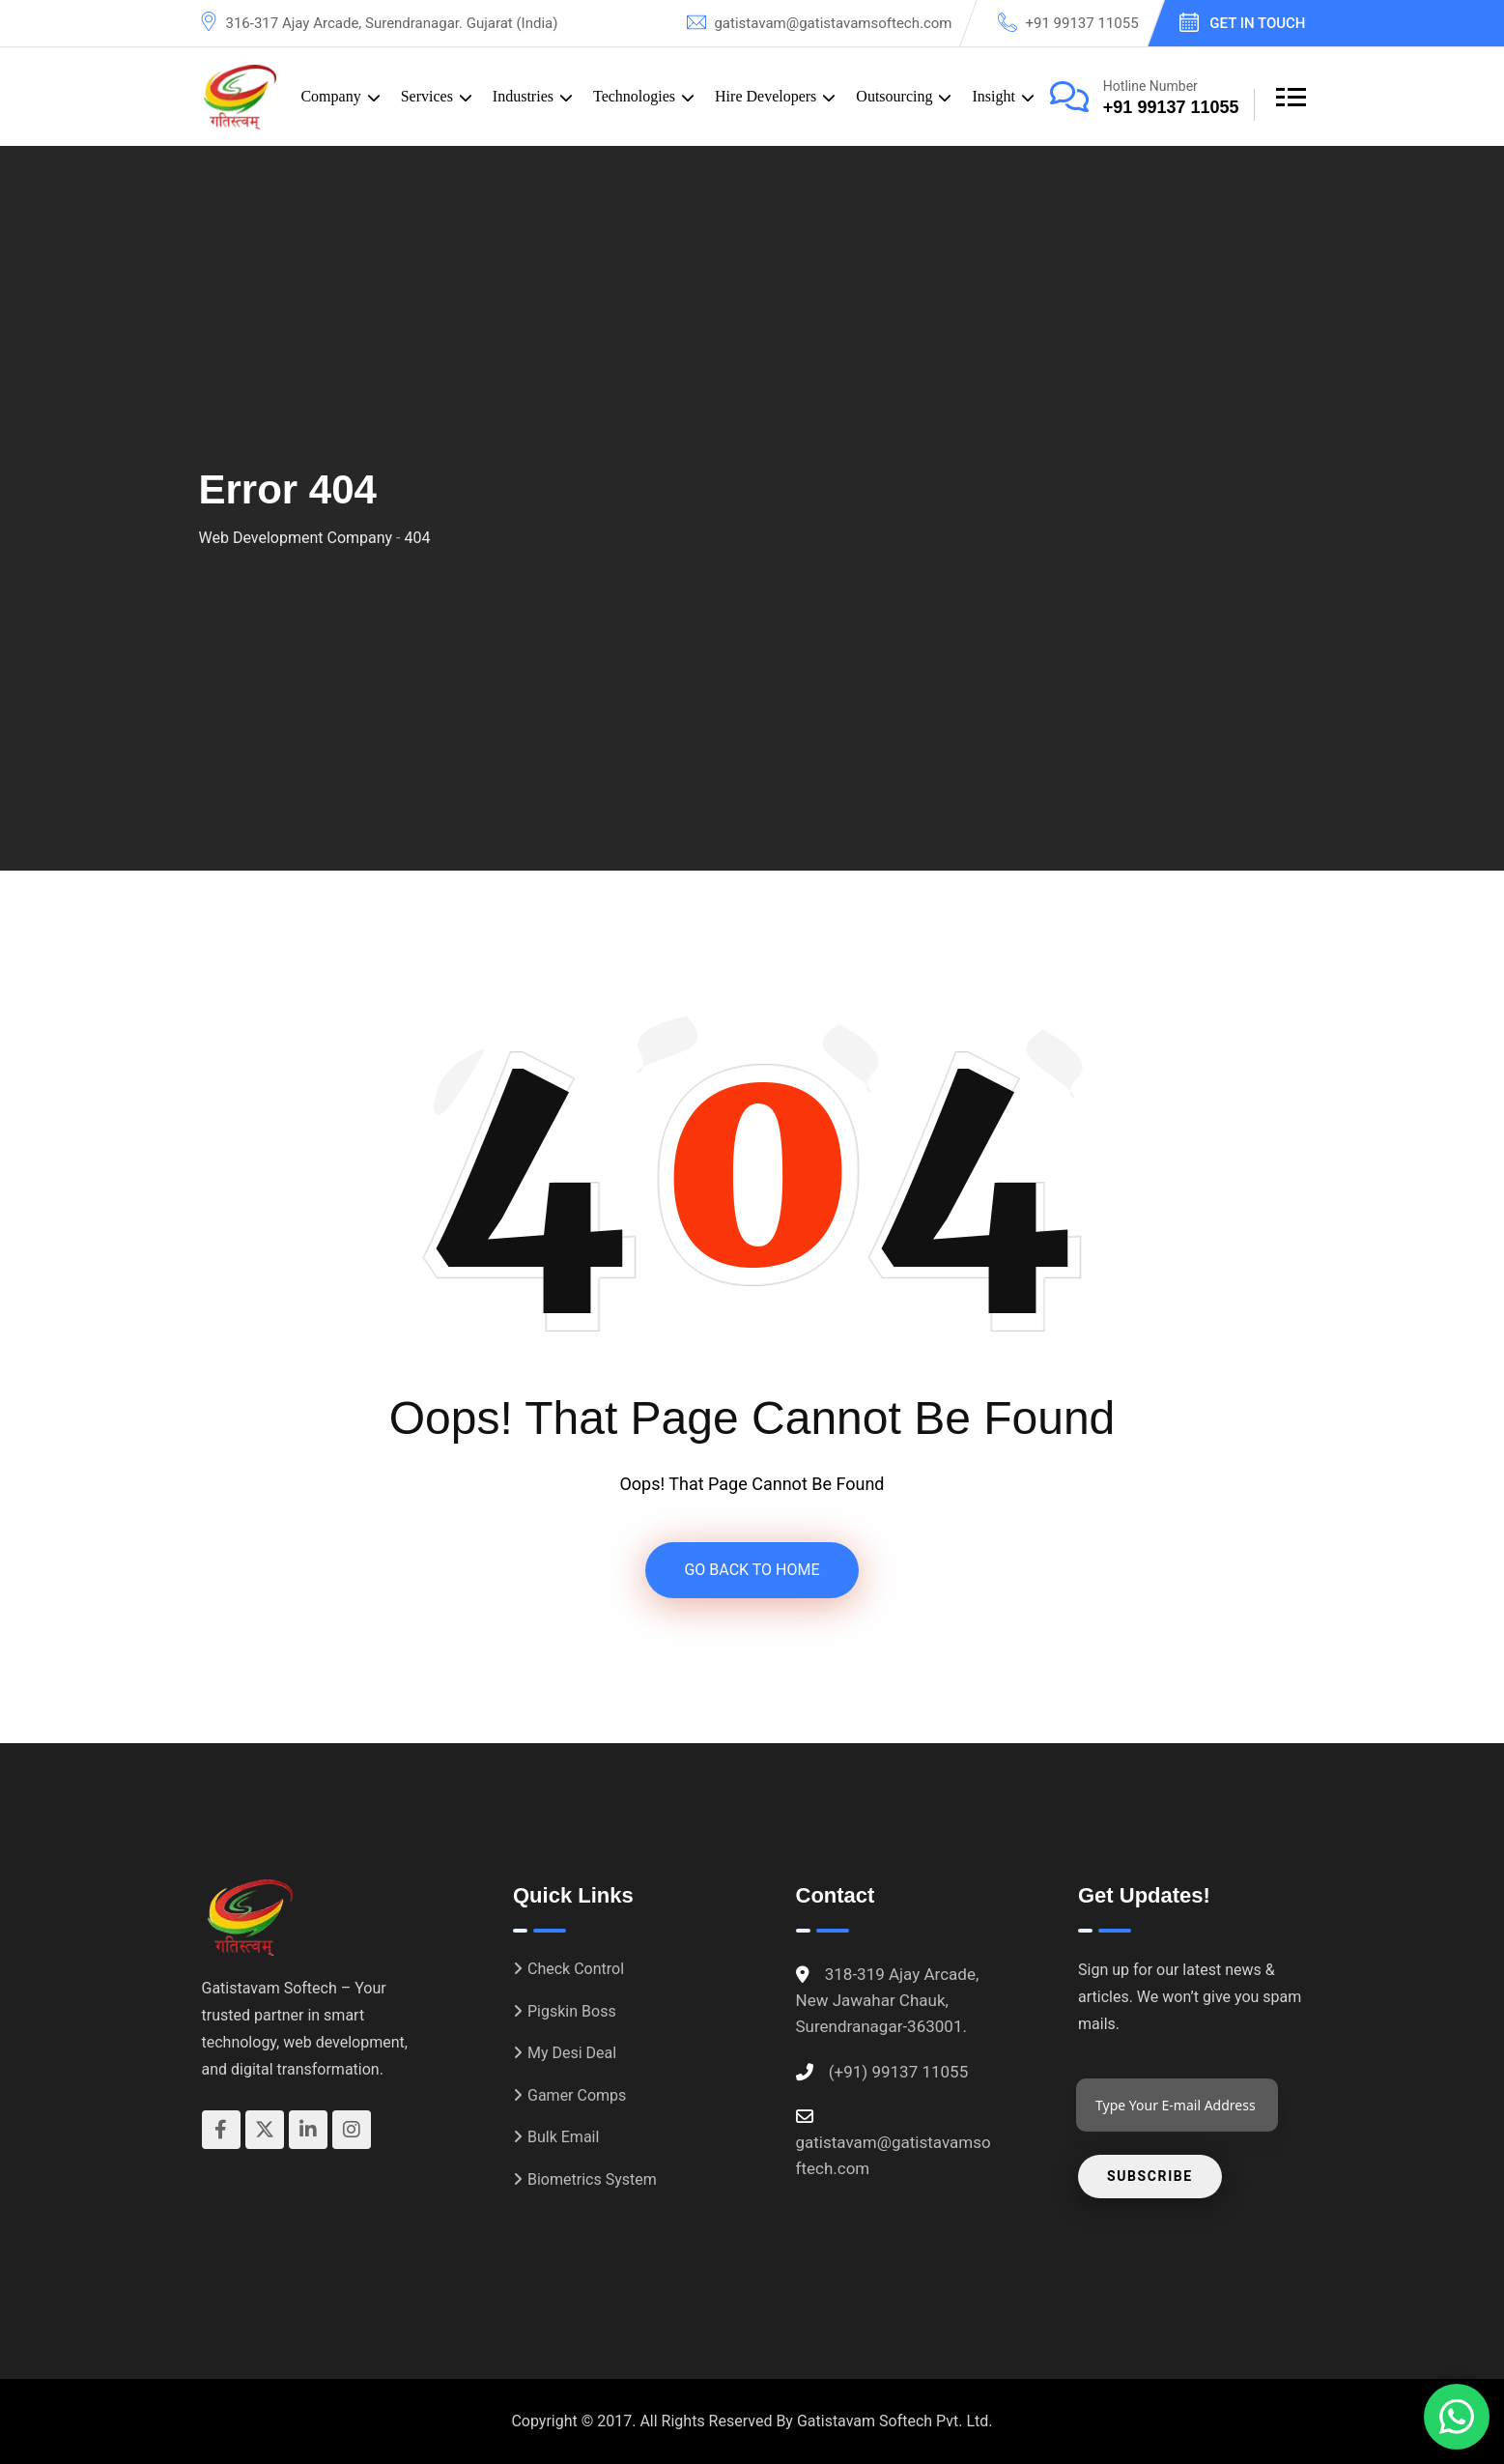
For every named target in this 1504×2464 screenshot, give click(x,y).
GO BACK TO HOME (751, 1570)
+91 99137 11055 (1081, 23)
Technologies (634, 96)
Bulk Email (563, 2137)
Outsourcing (894, 96)
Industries (523, 96)
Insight (993, 96)
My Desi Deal (571, 2053)
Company (330, 96)
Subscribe (1150, 2176)
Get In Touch (1257, 23)
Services (427, 96)
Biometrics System (592, 2179)
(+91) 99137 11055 (898, 2071)
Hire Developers (765, 96)
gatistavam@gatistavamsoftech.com (832, 23)
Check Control (575, 1969)
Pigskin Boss (571, 2011)
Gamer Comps (576, 2095)
